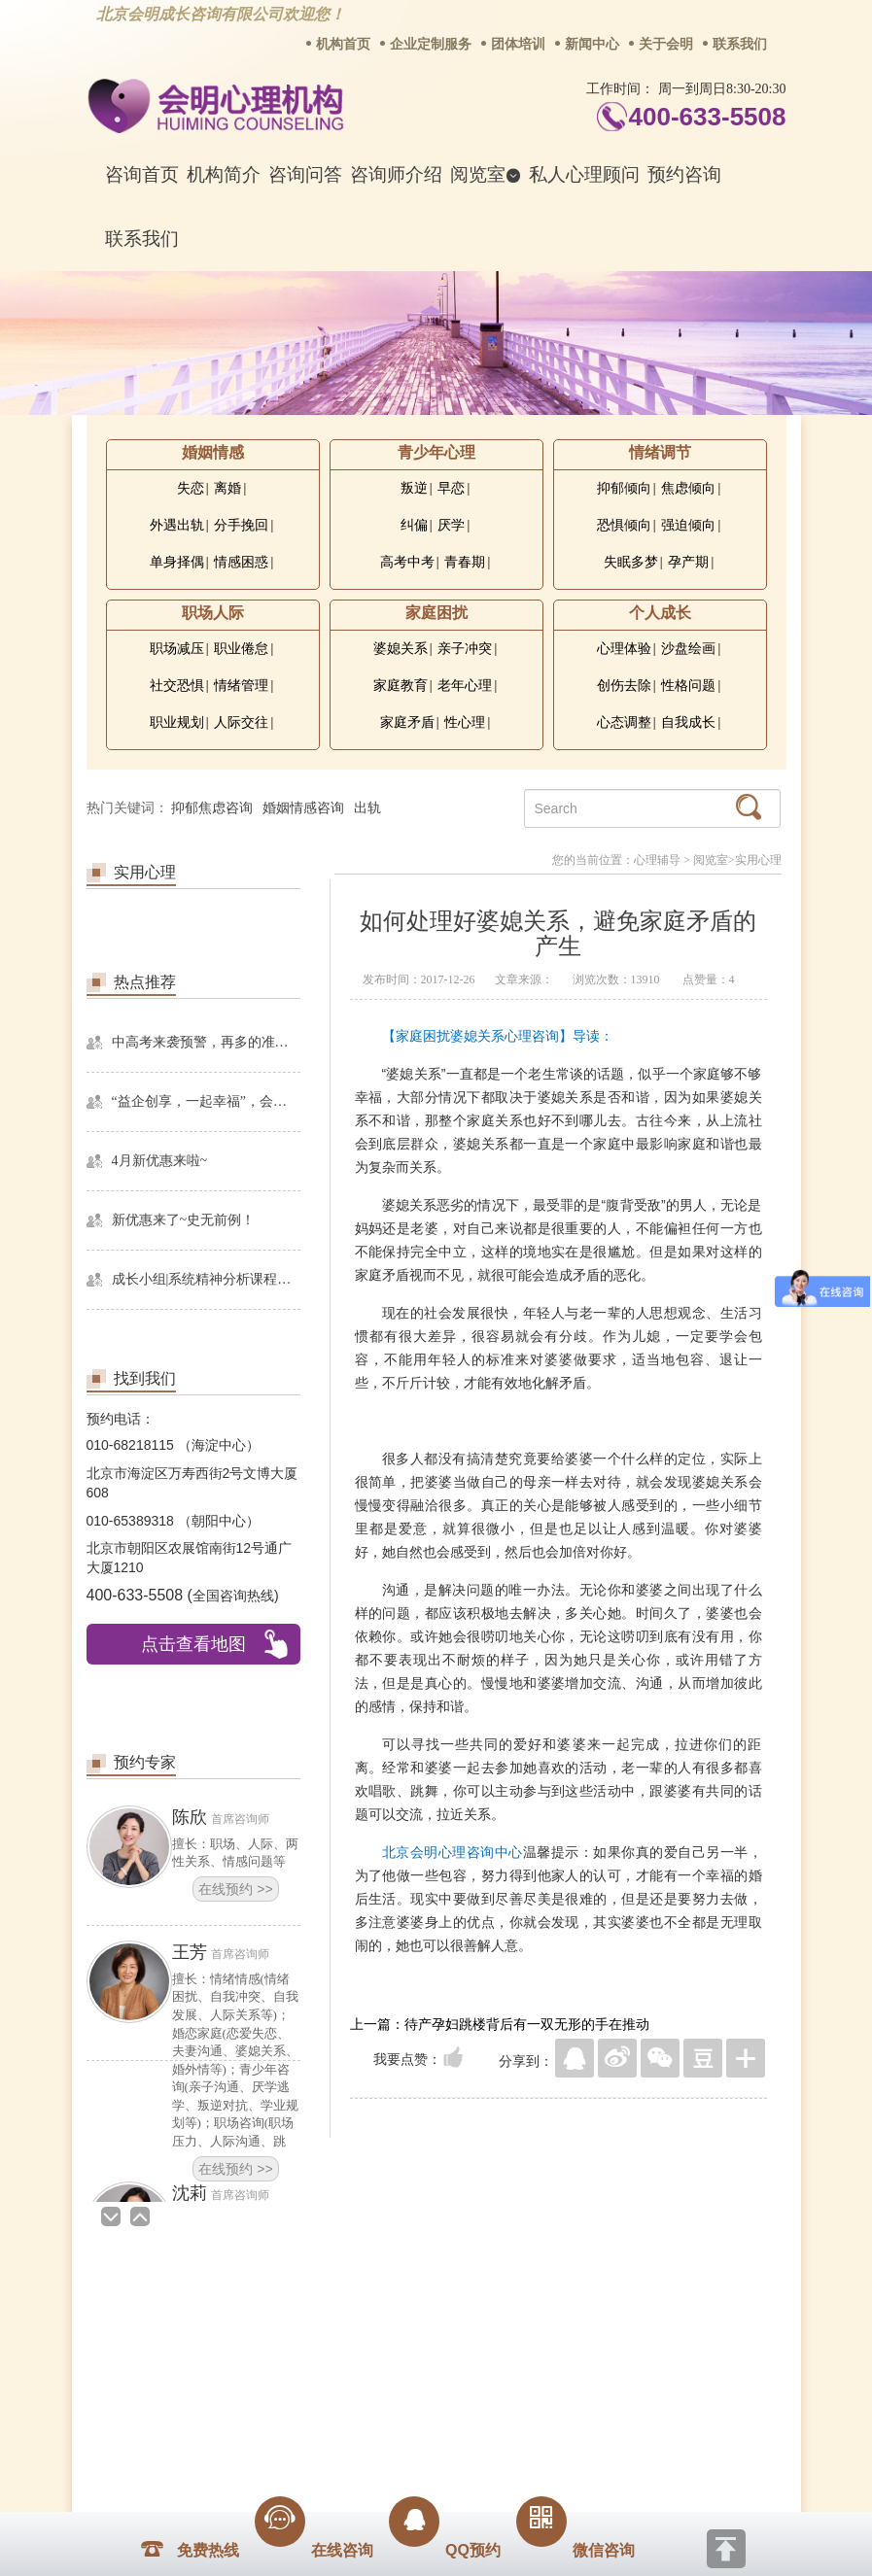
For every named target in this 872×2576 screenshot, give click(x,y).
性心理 (464, 722)
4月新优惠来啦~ (160, 1160)
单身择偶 (177, 562)
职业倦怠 (241, 648)
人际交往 (241, 722)
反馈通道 (475, 2318)
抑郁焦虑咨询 (212, 808)
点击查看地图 (193, 1644)
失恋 (190, 488)
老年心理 (464, 685)
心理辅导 (657, 860)
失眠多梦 (631, 562)
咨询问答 (305, 174)
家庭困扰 (436, 612)
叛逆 (414, 488)
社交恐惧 (177, 685)
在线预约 (235, 1889)
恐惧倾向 (624, 525)
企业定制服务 (430, 44)
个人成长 (660, 612)
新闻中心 (592, 44)
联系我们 (740, 44)
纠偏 (414, 525)
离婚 (227, 488)
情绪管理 (241, 685)
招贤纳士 (396, 2318)
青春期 (464, 562)
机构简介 (224, 174)
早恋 (451, 488)
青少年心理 (436, 452)
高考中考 (407, 562)
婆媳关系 (400, 648)
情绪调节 (660, 452)
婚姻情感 (213, 452)
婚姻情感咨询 (303, 808)
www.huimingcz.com (423, 2455)
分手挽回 (241, 525)
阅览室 (485, 174)
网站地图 (554, 2318)
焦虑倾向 (688, 488)
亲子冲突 (464, 648)
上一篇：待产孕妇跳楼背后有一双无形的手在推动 (499, 2024)
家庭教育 (400, 685)
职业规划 (177, 722)
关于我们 (239, 2318)
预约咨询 (684, 174)
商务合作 (318, 2318)
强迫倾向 (688, 525)
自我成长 (688, 722)
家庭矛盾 (407, 722)
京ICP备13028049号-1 (509, 2439)
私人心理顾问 (584, 174)
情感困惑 (241, 562)
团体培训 (518, 44)
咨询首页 (142, 174)
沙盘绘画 (688, 648)
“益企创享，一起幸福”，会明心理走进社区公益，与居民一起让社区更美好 (206, 1101)
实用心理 (758, 860)
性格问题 (688, 685)
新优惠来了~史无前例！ (184, 1220)
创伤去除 (624, 685)
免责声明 (633, 2318)
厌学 (451, 525)
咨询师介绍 (396, 174)
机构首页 (343, 44)
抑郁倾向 (624, 488)
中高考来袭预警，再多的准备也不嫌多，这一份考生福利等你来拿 (206, 1042)
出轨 (367, 808)
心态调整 (624, 722)
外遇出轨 (177, 525)
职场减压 (177, 648)
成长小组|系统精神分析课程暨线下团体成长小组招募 (206, 1279)
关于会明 (666, 44)
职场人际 (213, 612)
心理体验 (624, 648)
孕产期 (688, 562)
